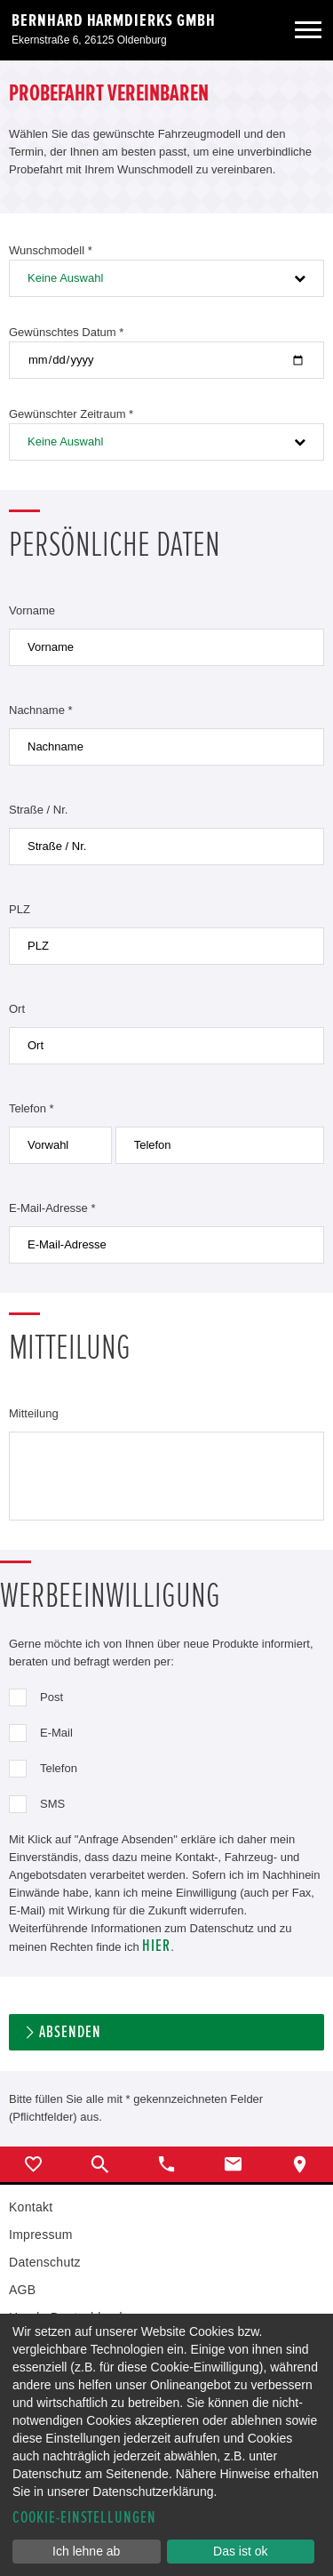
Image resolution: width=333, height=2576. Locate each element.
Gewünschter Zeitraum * (71, 414)
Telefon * (31, 1108)
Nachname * (41, 710)
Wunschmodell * (50, 250)
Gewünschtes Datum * (66, 332)
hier (156, 1946)
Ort (17, 1008)
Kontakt (30, 2207)
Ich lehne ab (86, 2551)
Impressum (41, 2234)
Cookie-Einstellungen (84, 2517)
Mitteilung (34, 1413)
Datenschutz (45, 2262)
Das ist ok (240, 2551)
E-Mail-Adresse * (52, 1208)
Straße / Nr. (38, 809)
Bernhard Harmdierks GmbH (114, 20)
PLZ (19, 909)
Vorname (32, 610)
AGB (22, 2290)
